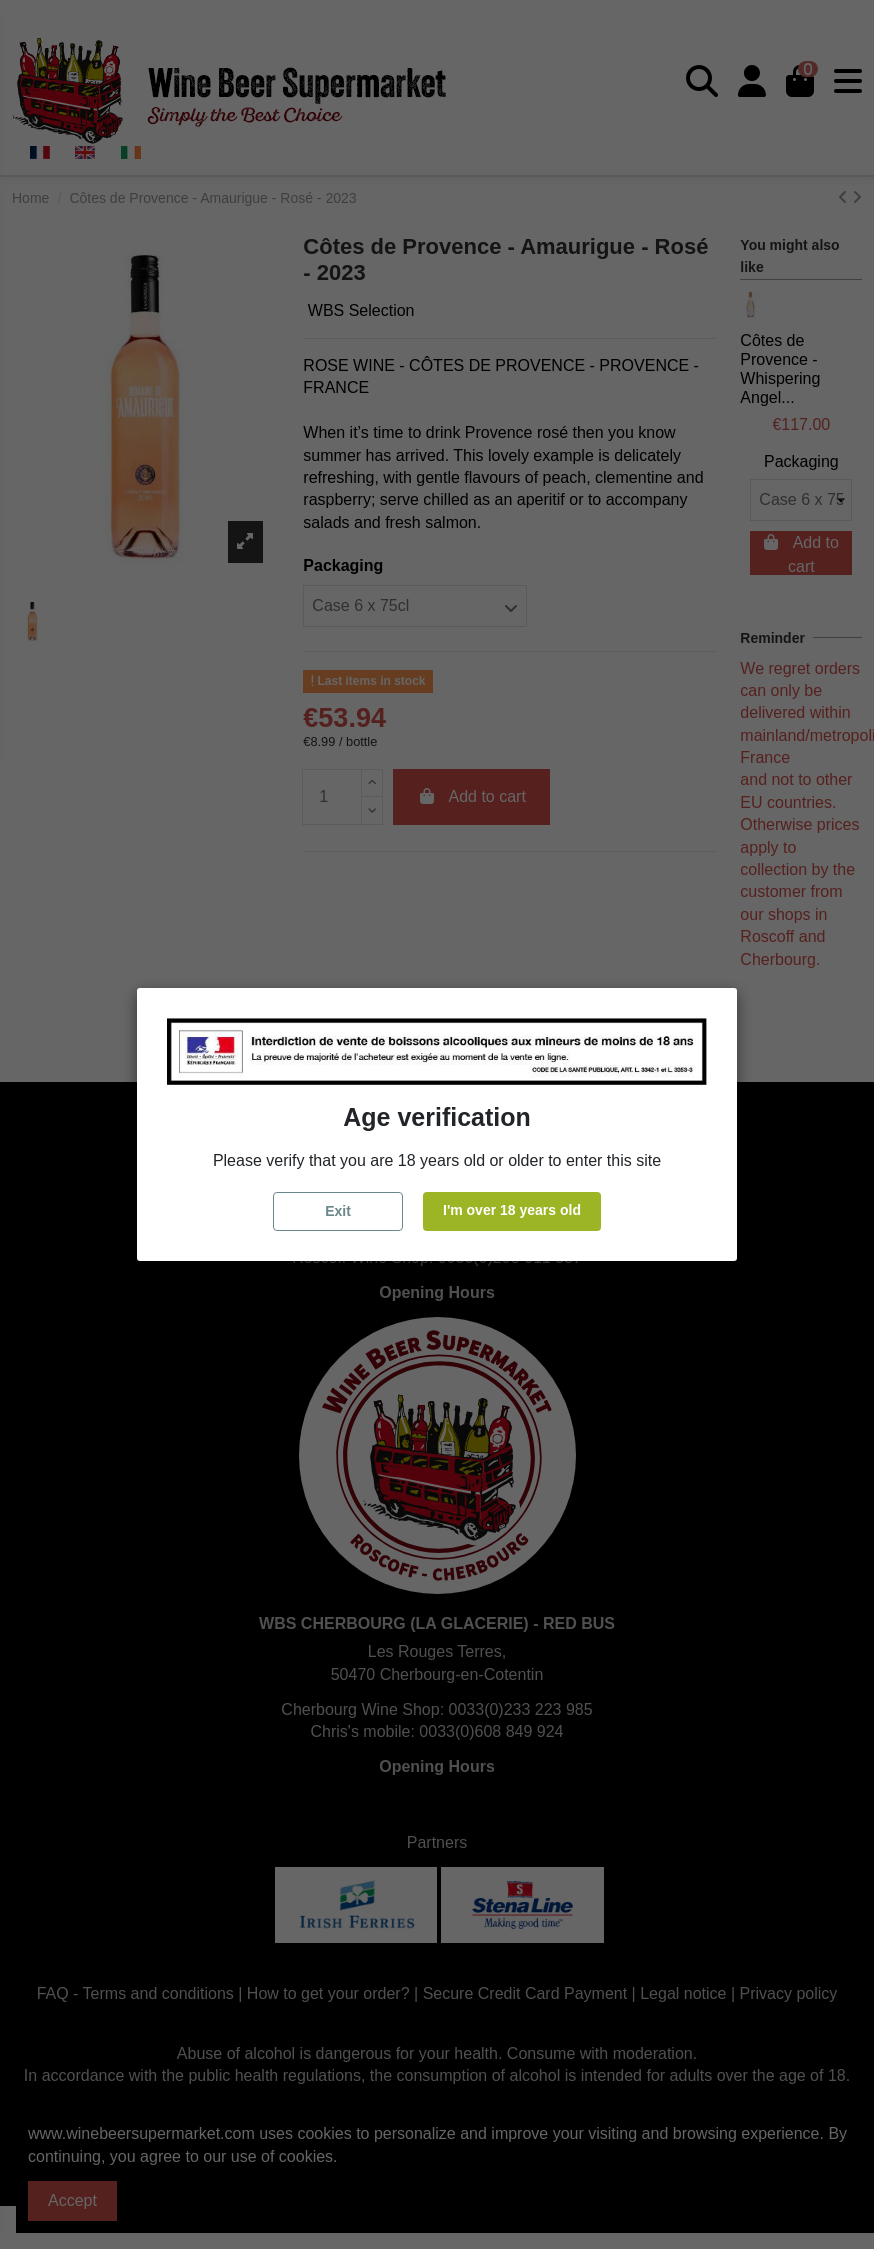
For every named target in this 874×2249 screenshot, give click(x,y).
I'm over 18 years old (512, 1210)
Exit (338, 1211)
